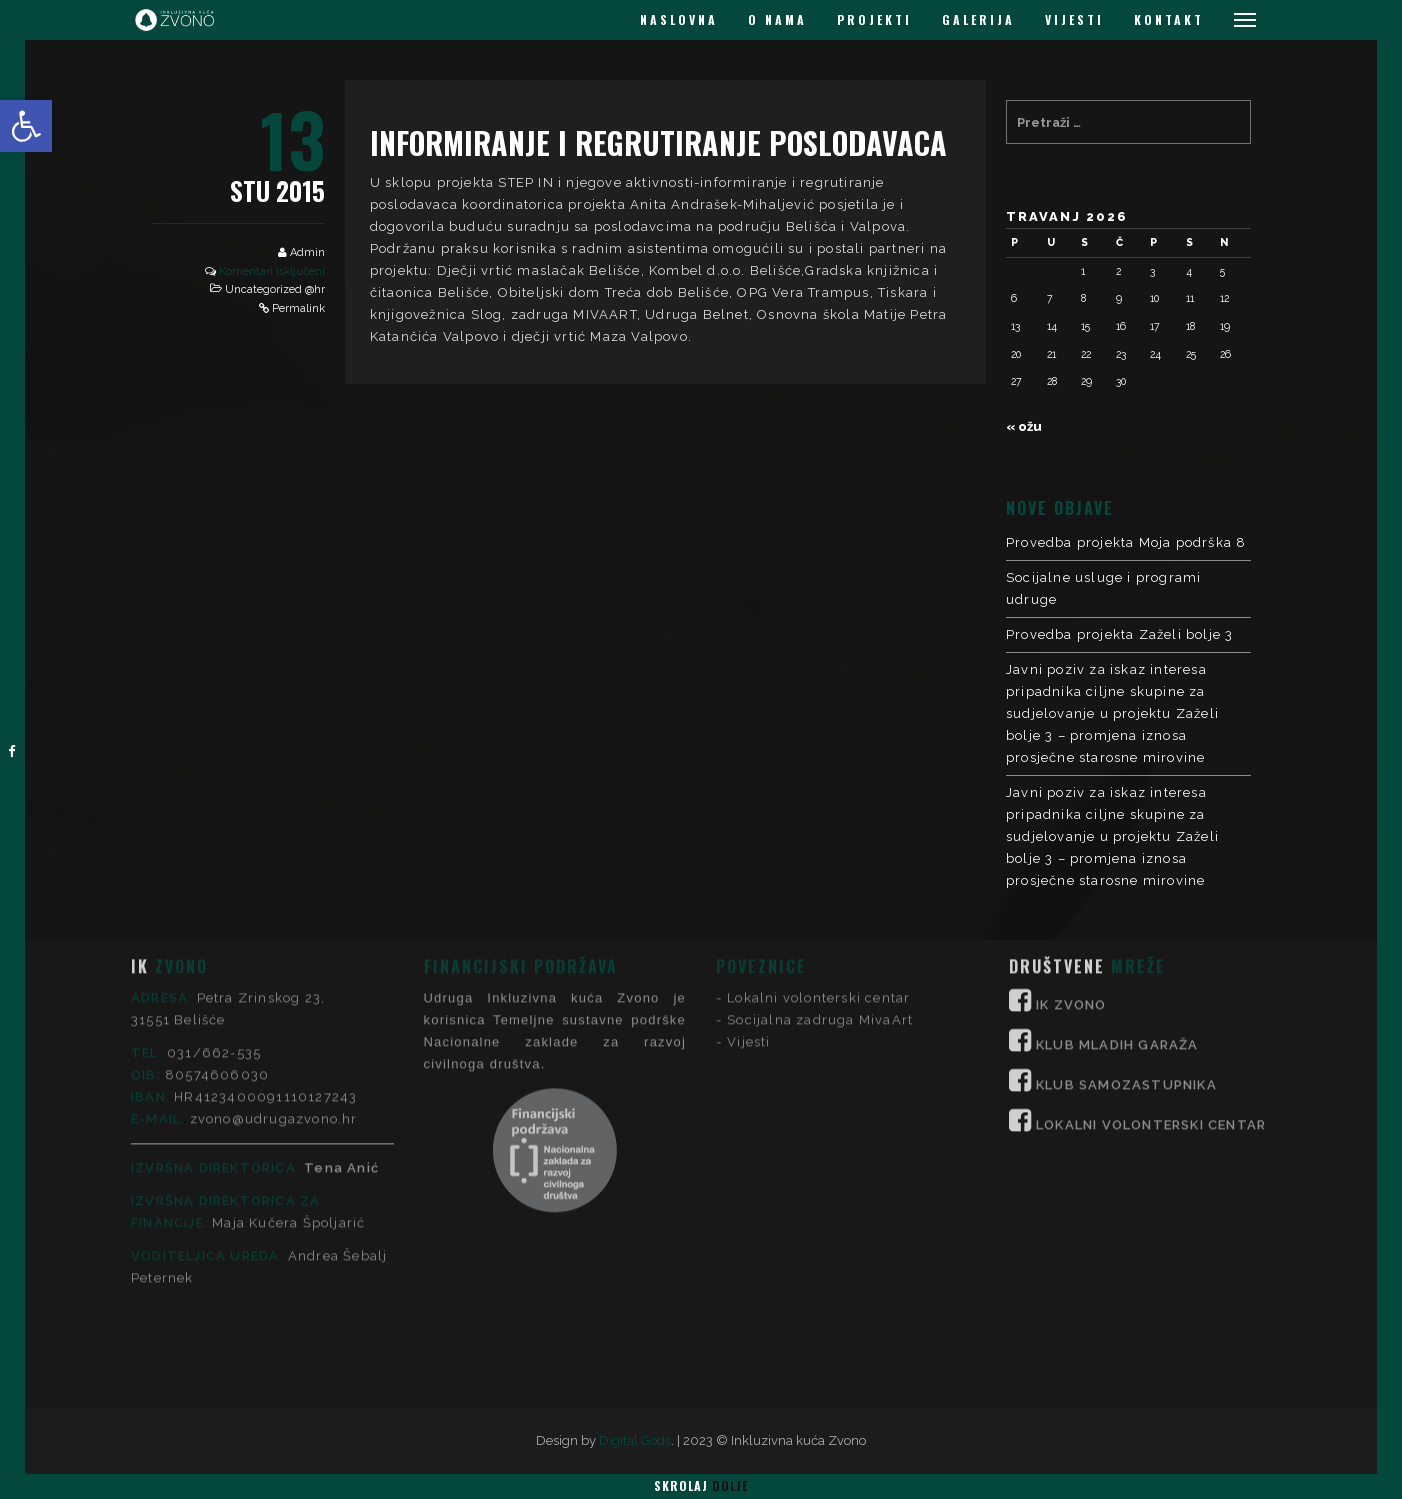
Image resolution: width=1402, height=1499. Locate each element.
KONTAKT (1169, 19)
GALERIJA (978, 19)
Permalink (298, 308)
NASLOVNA (679, 19)
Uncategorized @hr (275, 289)
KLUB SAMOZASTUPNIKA (1126, 953)
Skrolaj (701, 1485)
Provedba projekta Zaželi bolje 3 (1119, 634)
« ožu (1024, 426)
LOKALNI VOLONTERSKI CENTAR (1151, 993)
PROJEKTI (874, 19)
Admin (307, 252)
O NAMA (777, 19)
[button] (26, 126)
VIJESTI (1074, 19)
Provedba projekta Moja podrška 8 (1126, 542)
